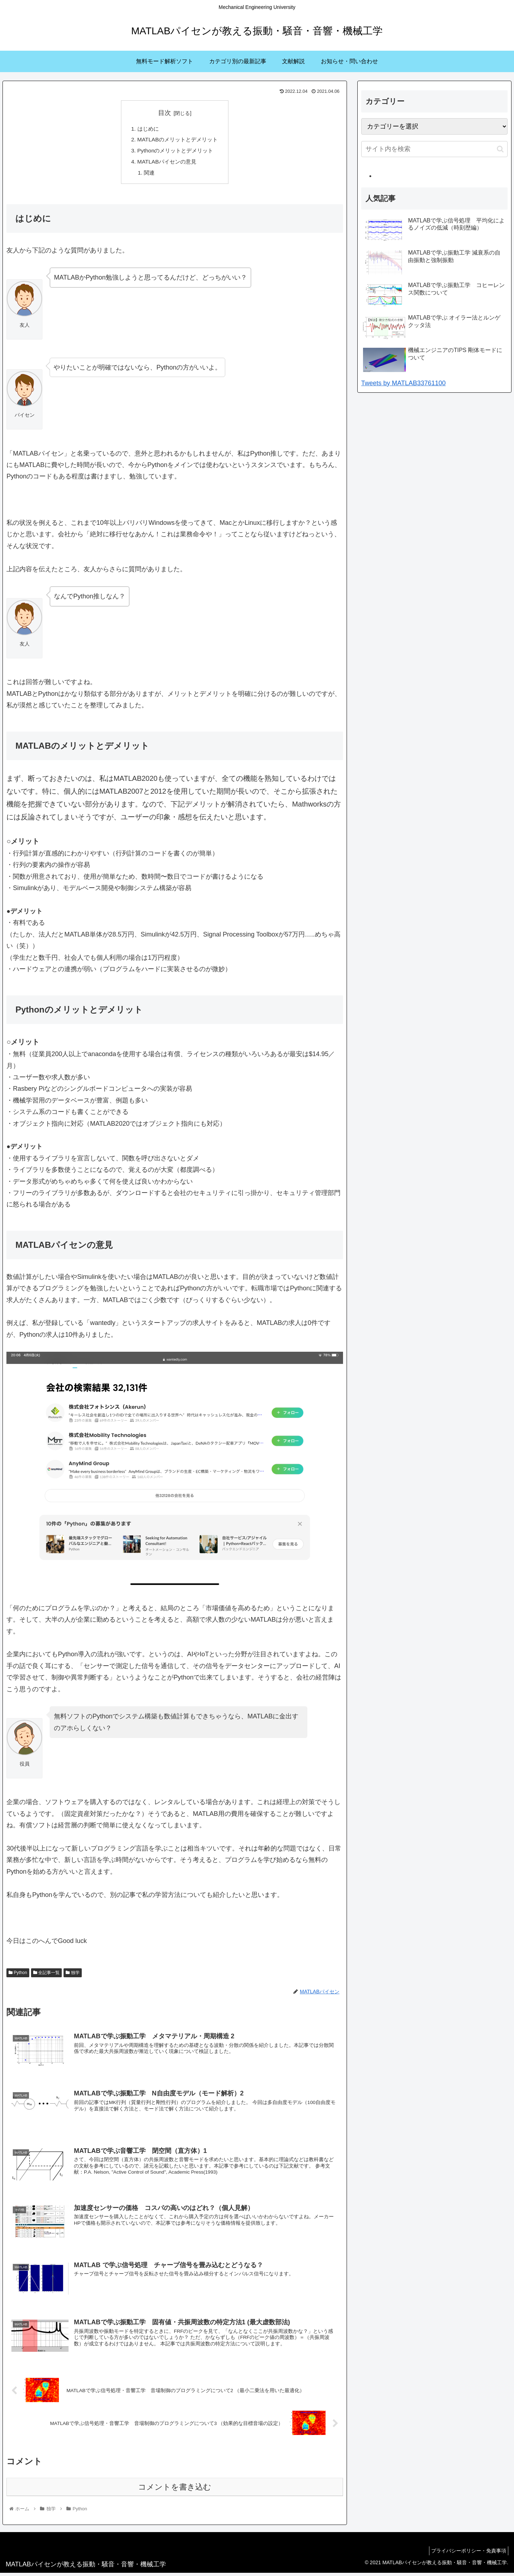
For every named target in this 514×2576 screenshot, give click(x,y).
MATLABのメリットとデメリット (178, 140)
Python (18, 1975)
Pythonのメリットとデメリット (175, 152)
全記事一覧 (46, 1975)
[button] (500, 149)
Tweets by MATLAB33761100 (403, 383)
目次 (164, 112)
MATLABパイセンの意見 (166, 163)
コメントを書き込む (174, 2490)
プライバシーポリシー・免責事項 (466, 2554)
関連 (147, 175)
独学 (72, 1975)
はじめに (146, 129)
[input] (434, 149)
